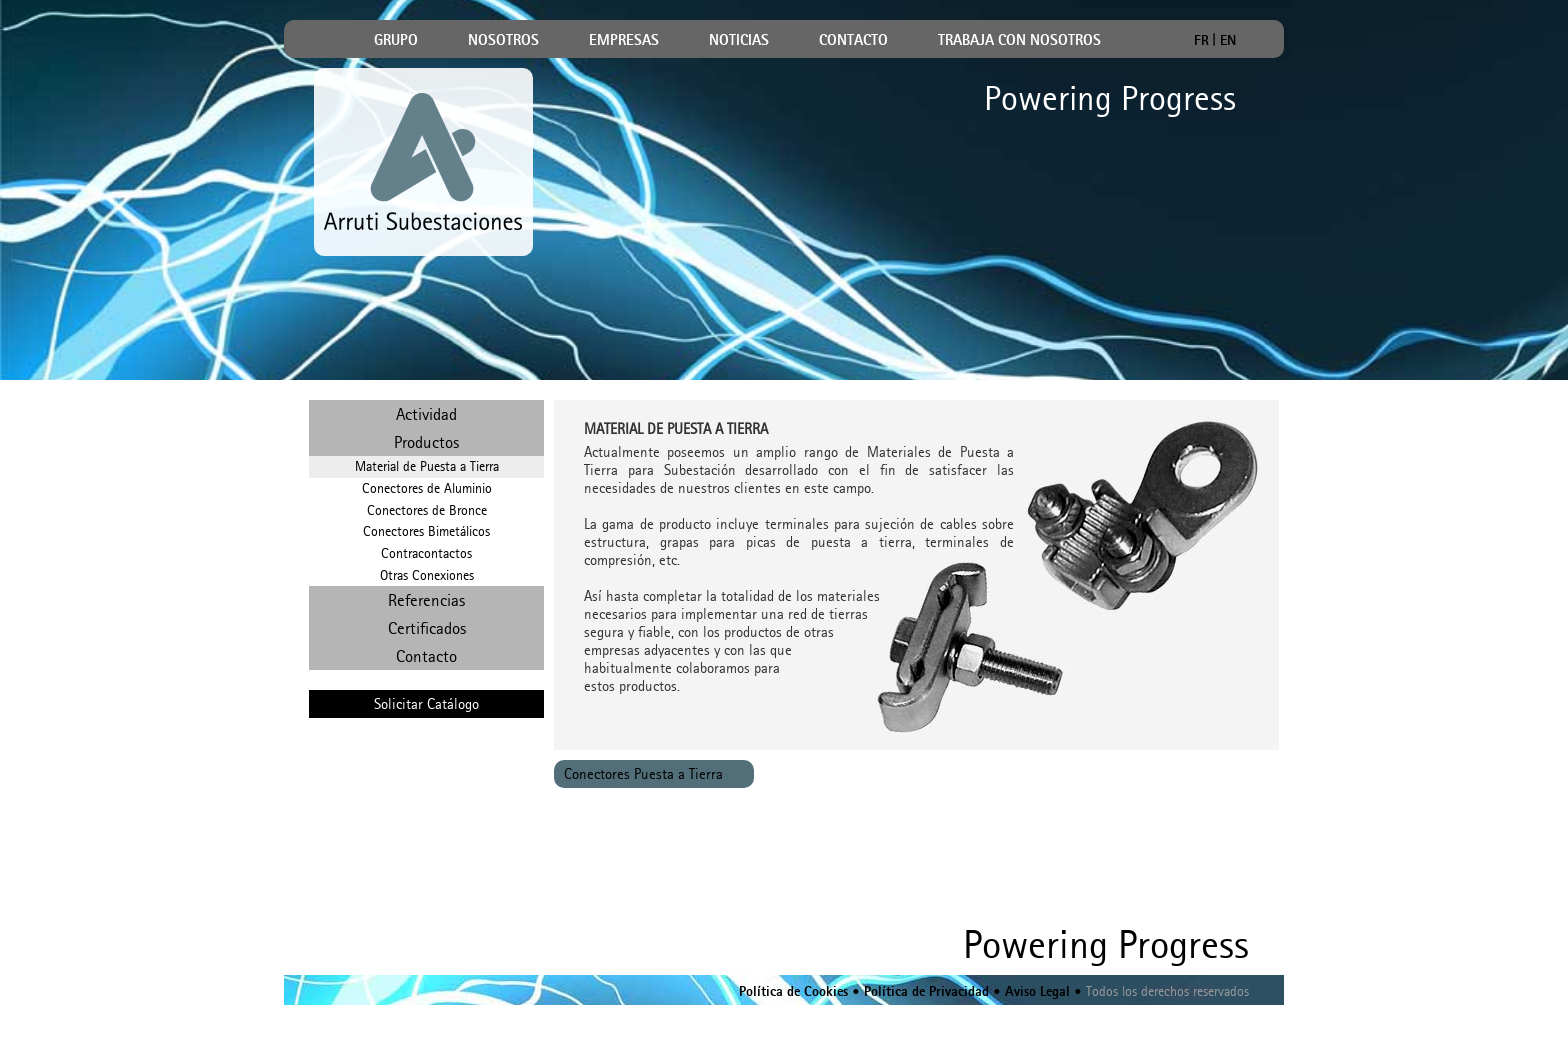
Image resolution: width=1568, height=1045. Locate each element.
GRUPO (396, 41)
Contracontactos (426, 553)
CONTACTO (853, 41)
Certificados (427, 628)
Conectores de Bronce (427, 510)
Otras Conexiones (427, 575)
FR (1201, 39)
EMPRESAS (624, 41)
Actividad (426, 414)
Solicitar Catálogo (426, 704)
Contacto (426, 656)
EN (1228, 39)
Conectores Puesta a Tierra (643, 774)
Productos (426, 442)
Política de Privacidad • (930, 992)
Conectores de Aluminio (427, 488)
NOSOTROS (503, 41)
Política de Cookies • (799, 992)
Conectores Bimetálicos (426, 531)
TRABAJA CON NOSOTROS (1019, 41)
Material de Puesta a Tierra (427, 466)
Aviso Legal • (1041, 992)
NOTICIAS (739, 41)
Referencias (426, 600)
